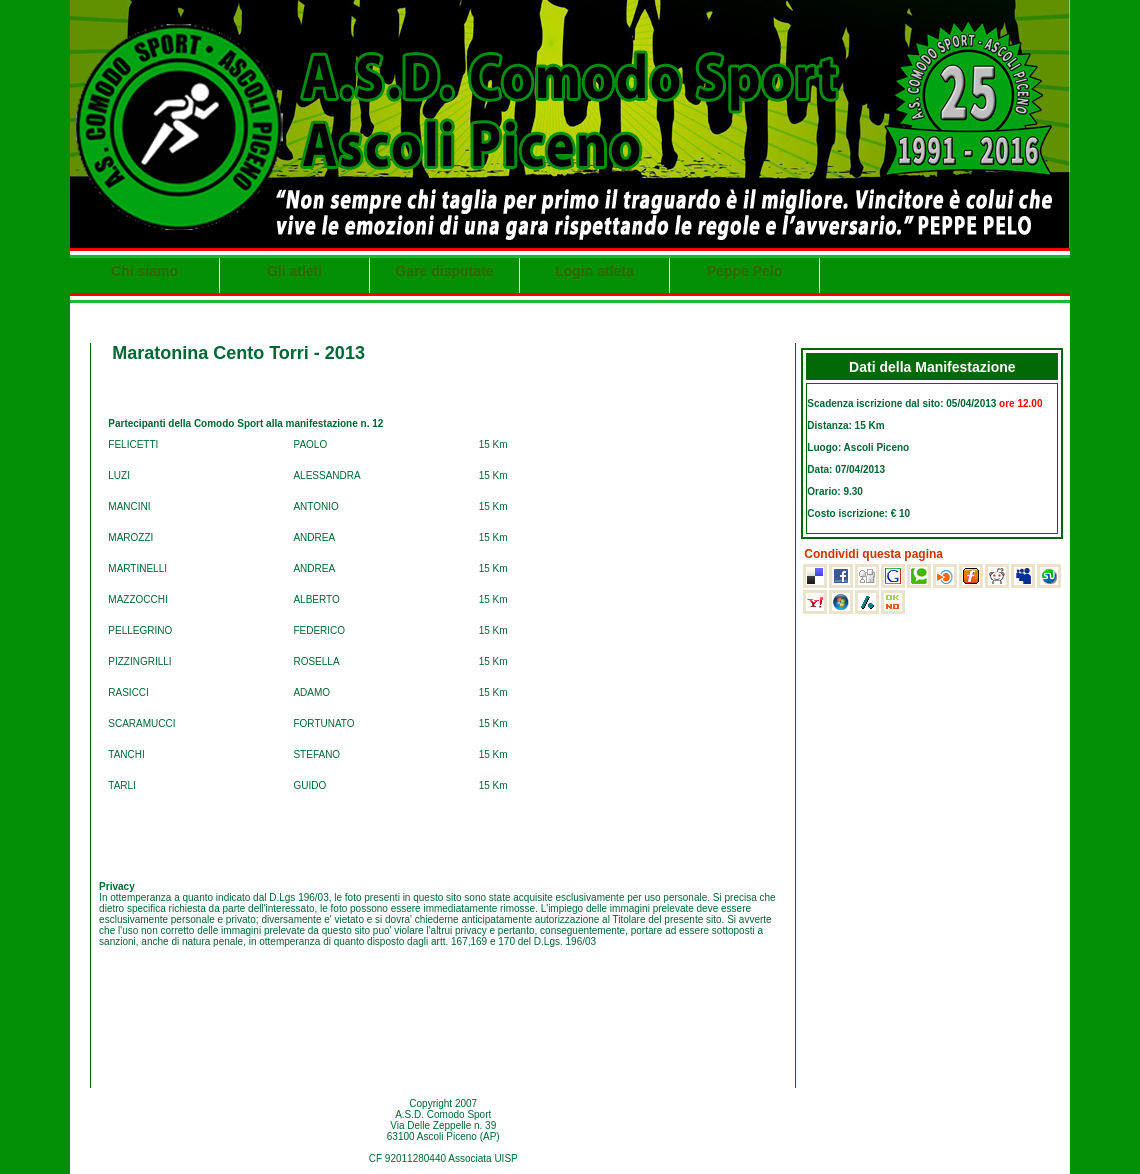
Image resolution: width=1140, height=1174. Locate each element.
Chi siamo (144, 271)
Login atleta (594, 271)
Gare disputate (444, 271)
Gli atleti (294, 271)
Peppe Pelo (744, 271)
